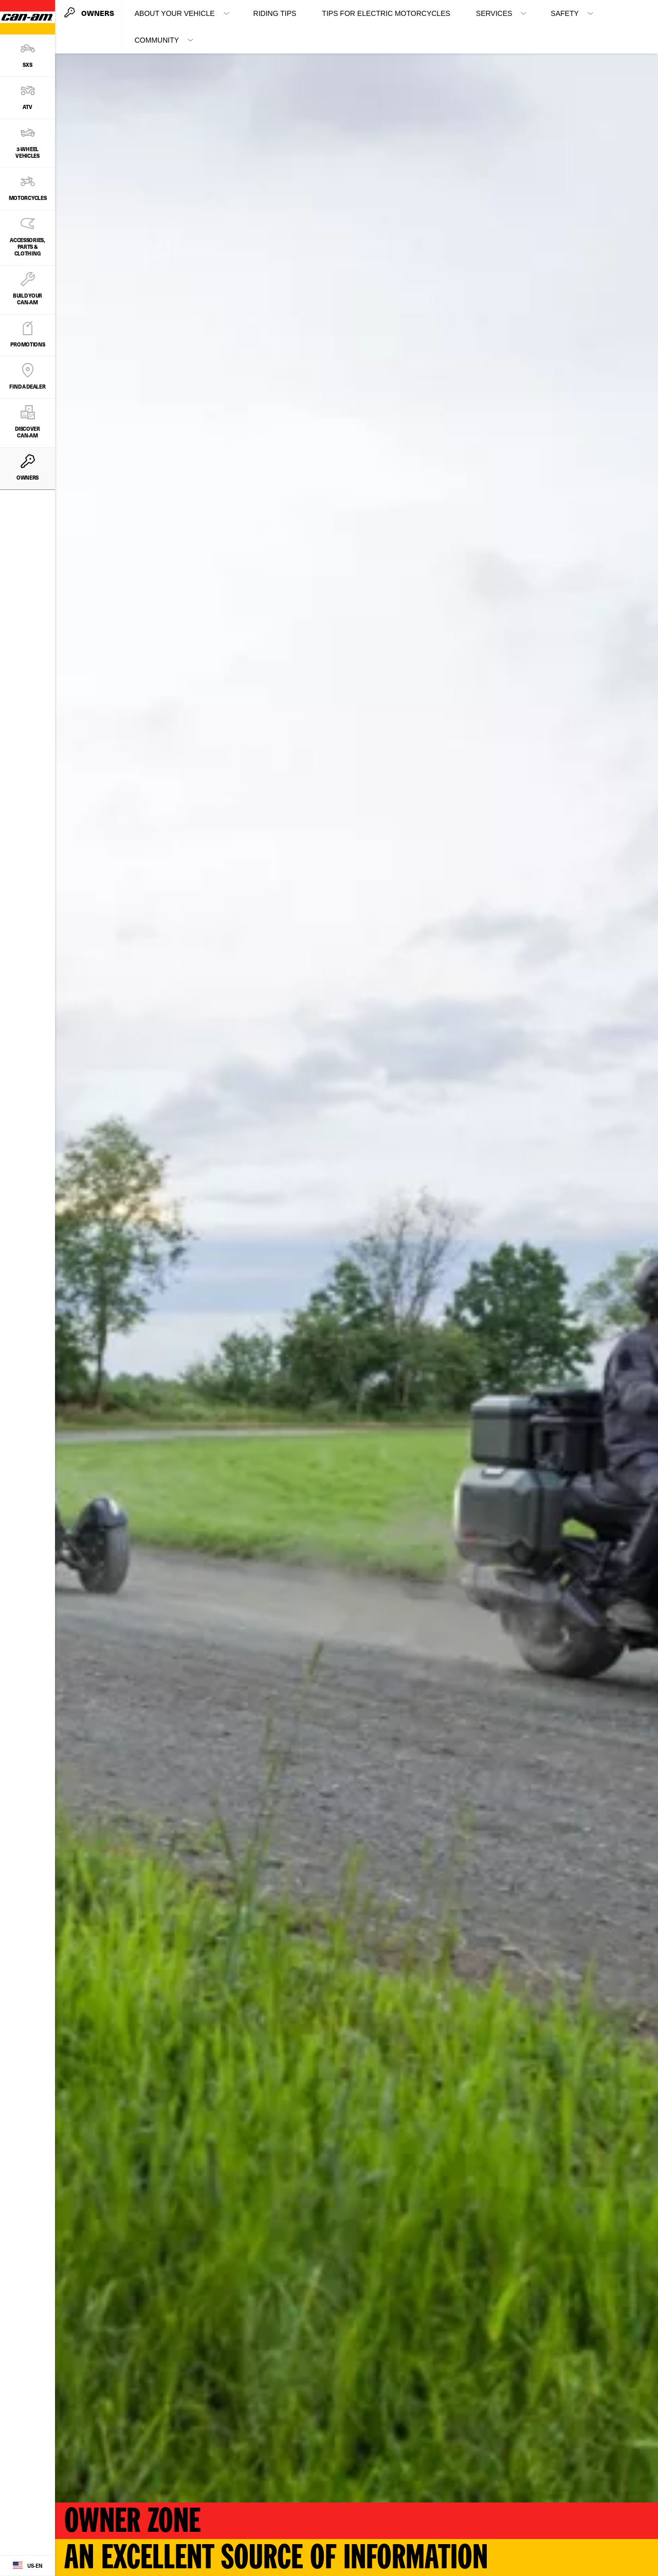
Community (157, 40)
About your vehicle (175, 13)
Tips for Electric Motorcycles (386, 13)
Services (494, 13)
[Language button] (27, 2565)
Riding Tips (275, 13)
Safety (564, 13)
